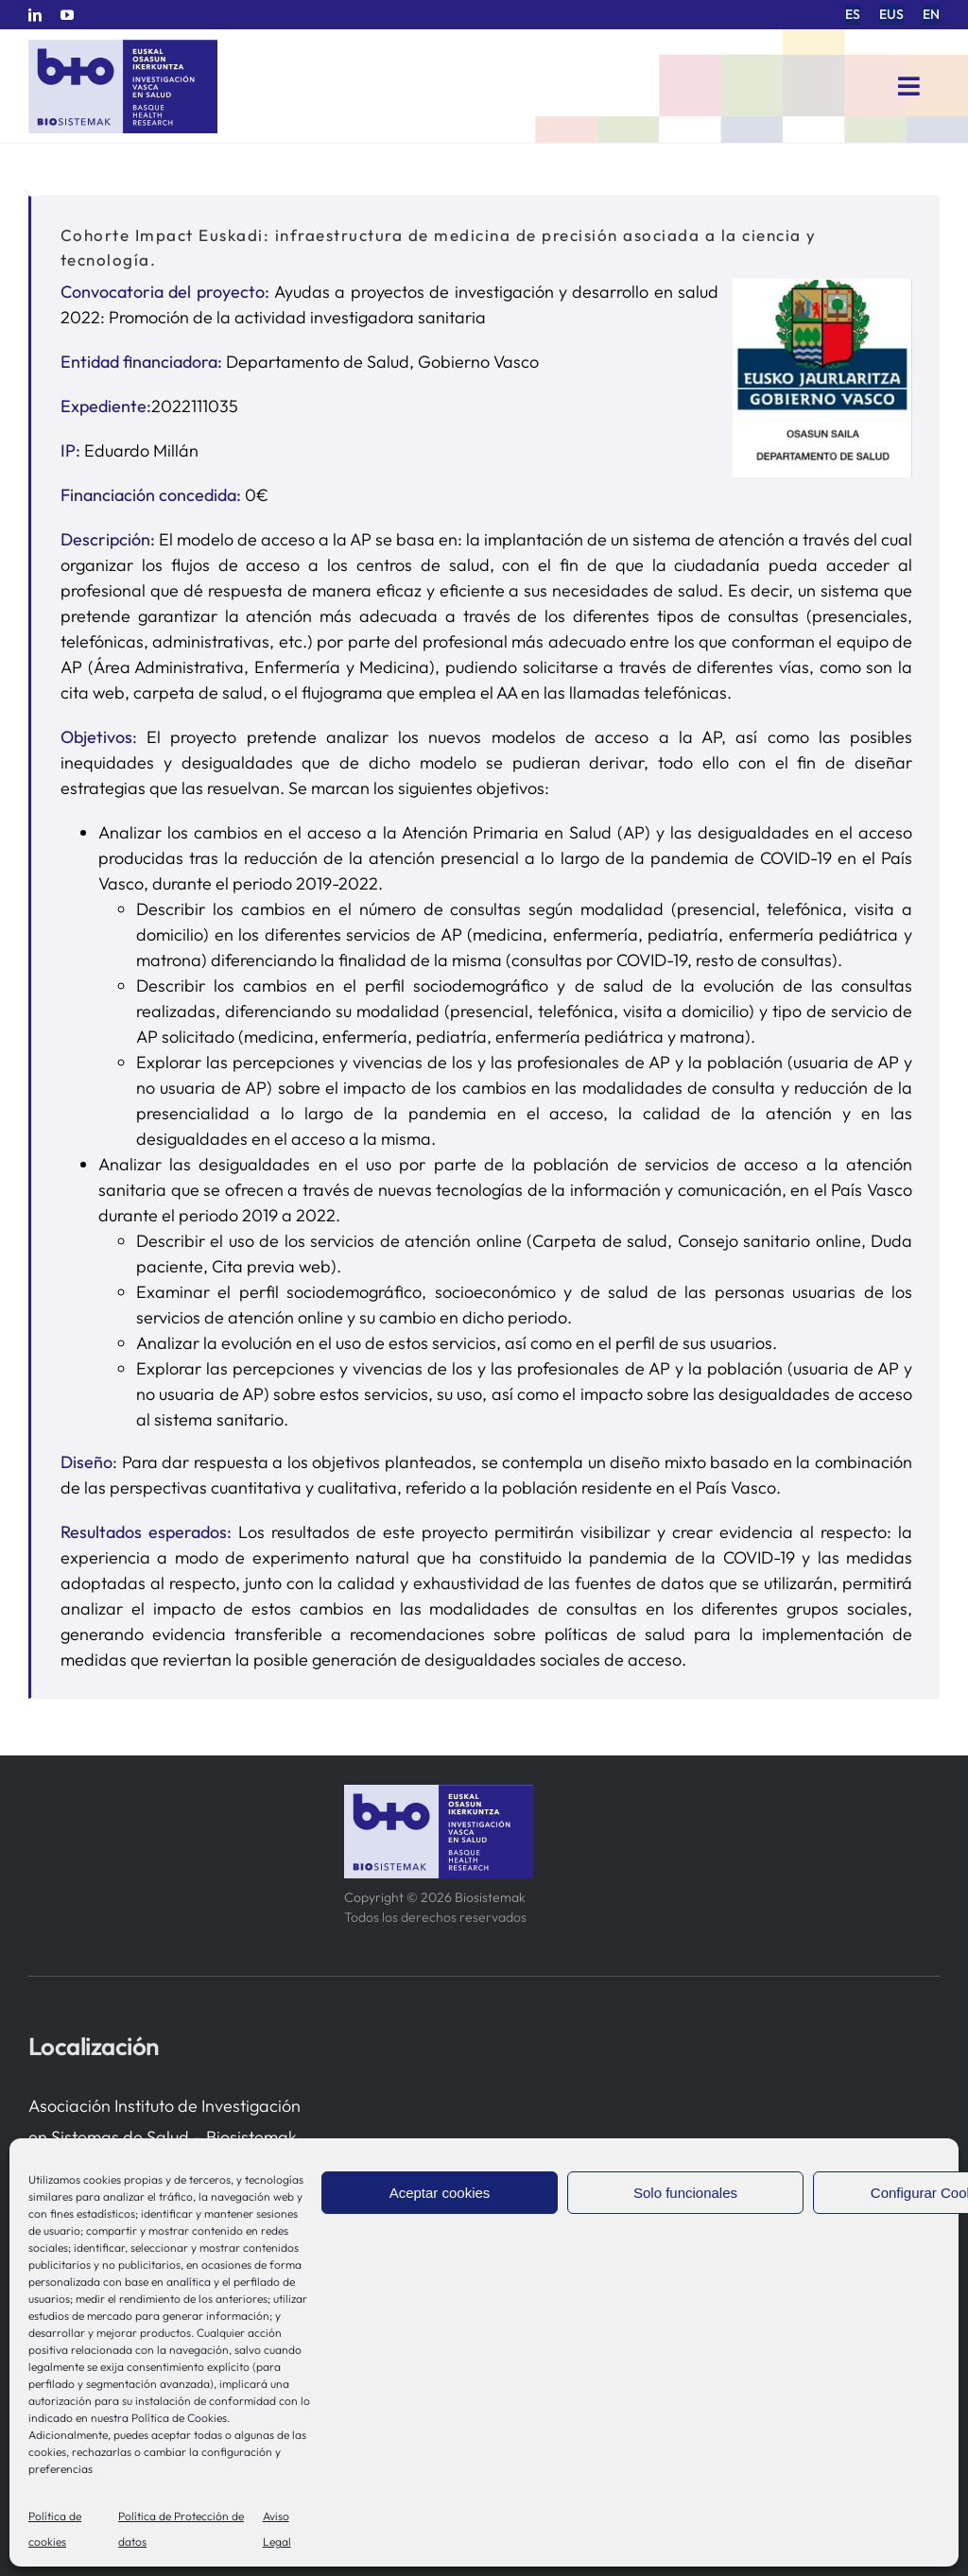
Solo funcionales (685, 2193)
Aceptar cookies (440, 2193)
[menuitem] (852, 15)
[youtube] (67, 15)
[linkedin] (35, 15)
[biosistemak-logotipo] (122, 47)
